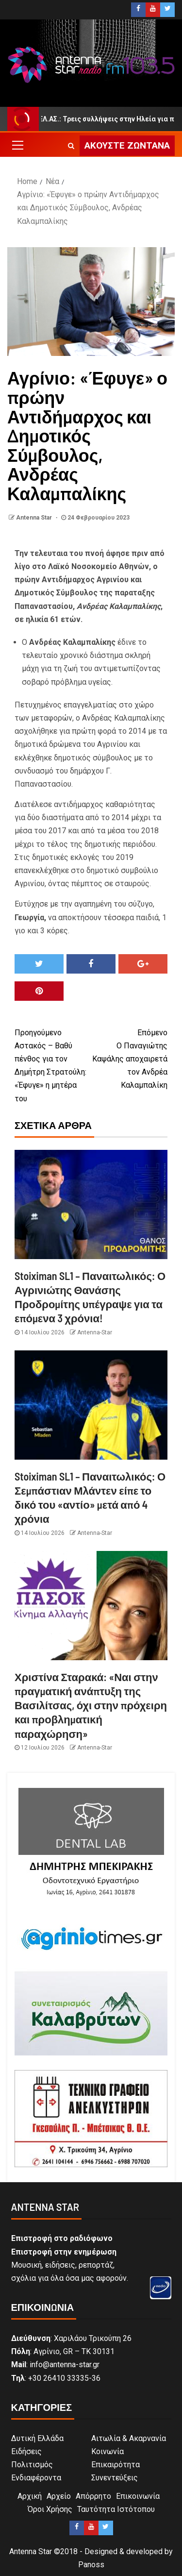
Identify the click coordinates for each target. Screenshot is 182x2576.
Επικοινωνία (138, 2496)
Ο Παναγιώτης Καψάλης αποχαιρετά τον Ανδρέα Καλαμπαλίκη (129, 1058)
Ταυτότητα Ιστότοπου (116, 2509)
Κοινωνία (107, 2451)
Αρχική (29, 2496)
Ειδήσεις (26, 2451)
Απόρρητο (93, 2496)
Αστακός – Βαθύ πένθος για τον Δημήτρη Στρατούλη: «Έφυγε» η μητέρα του (53, 1064)
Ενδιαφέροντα (36, 2477)
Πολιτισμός (32, 2464)
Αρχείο (59, 2496)
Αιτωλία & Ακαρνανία (128, 2438)
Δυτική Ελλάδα (37, 2438)
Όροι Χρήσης (50, 2509)
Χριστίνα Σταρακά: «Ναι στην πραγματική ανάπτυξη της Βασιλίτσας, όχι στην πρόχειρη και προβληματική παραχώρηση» (91, 1705)
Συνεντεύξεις (114, 2477)
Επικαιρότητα (115, 2464)
